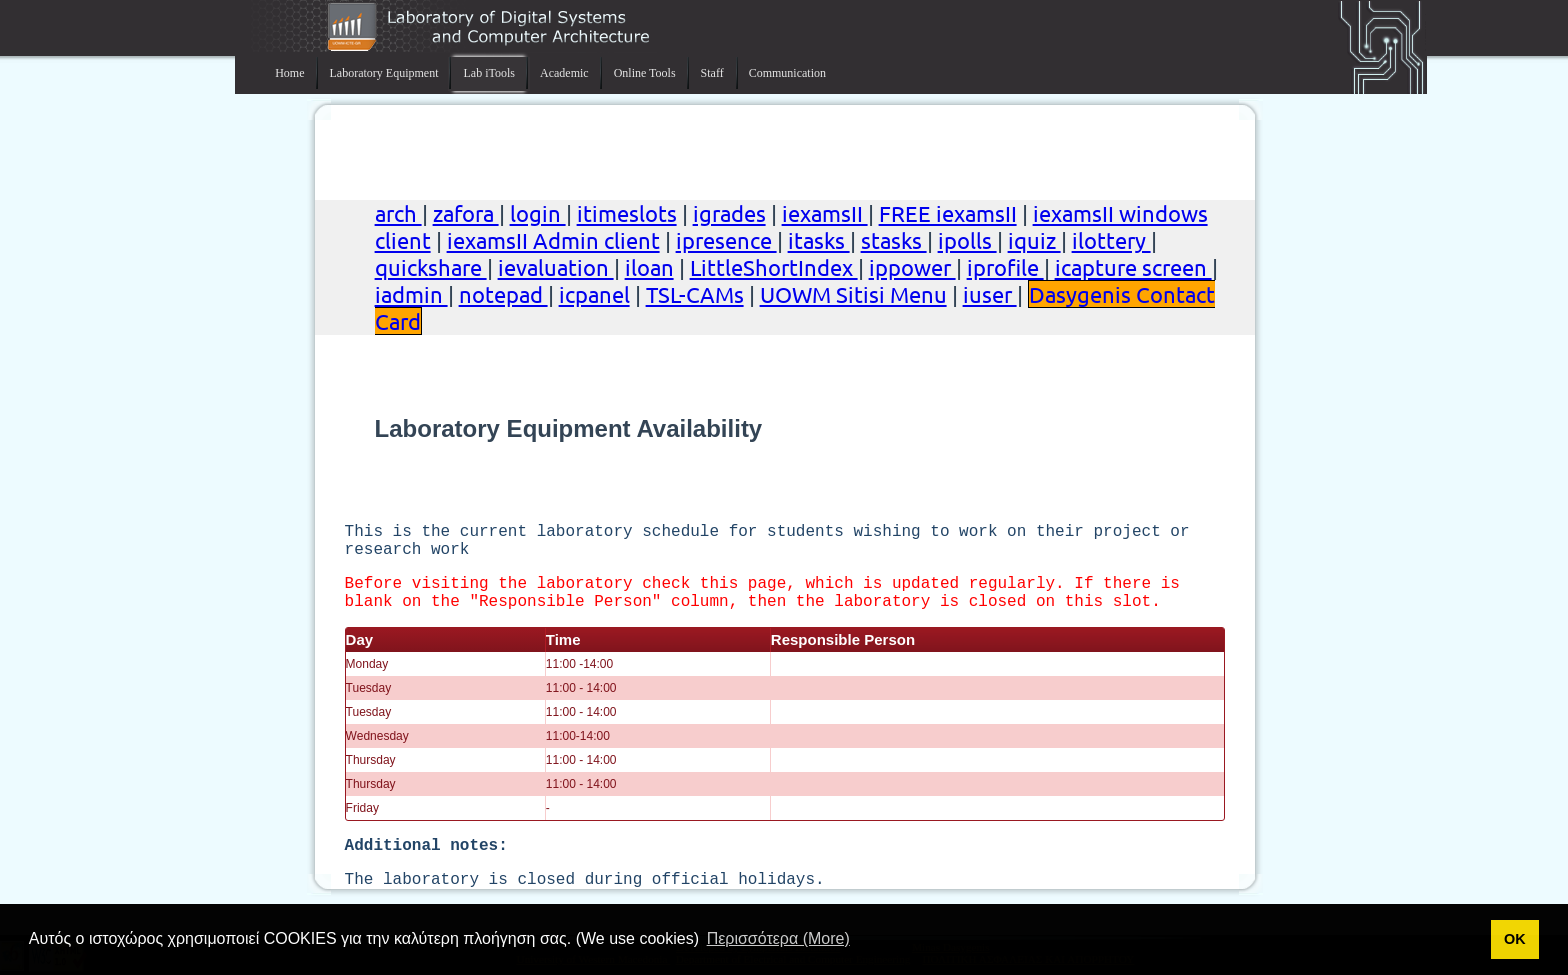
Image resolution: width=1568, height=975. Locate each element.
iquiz (1034, 240)
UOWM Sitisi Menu (853, 294)
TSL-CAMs (695, 294)
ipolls (967, 240)
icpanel (594, 294)
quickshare (431, 267)
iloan (649, 267)
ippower (912, 267)
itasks (819, 240)
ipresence (726, 240)
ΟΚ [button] (1515, 939)
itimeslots (627, 213)
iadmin (411, 294)
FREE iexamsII (948, 213)
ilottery (1111, 240)
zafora (466, 213)
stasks (894, 240)
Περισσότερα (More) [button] (778, 938)
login (538, 213)
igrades (729, 213)
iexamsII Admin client (553, 240)
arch (398, 213)
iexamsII (825, 213)
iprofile (1005, 267)
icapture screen (1133, 267)
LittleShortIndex (774, 267)
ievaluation (556, 267)
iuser (990, 294)
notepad (503, 294)
